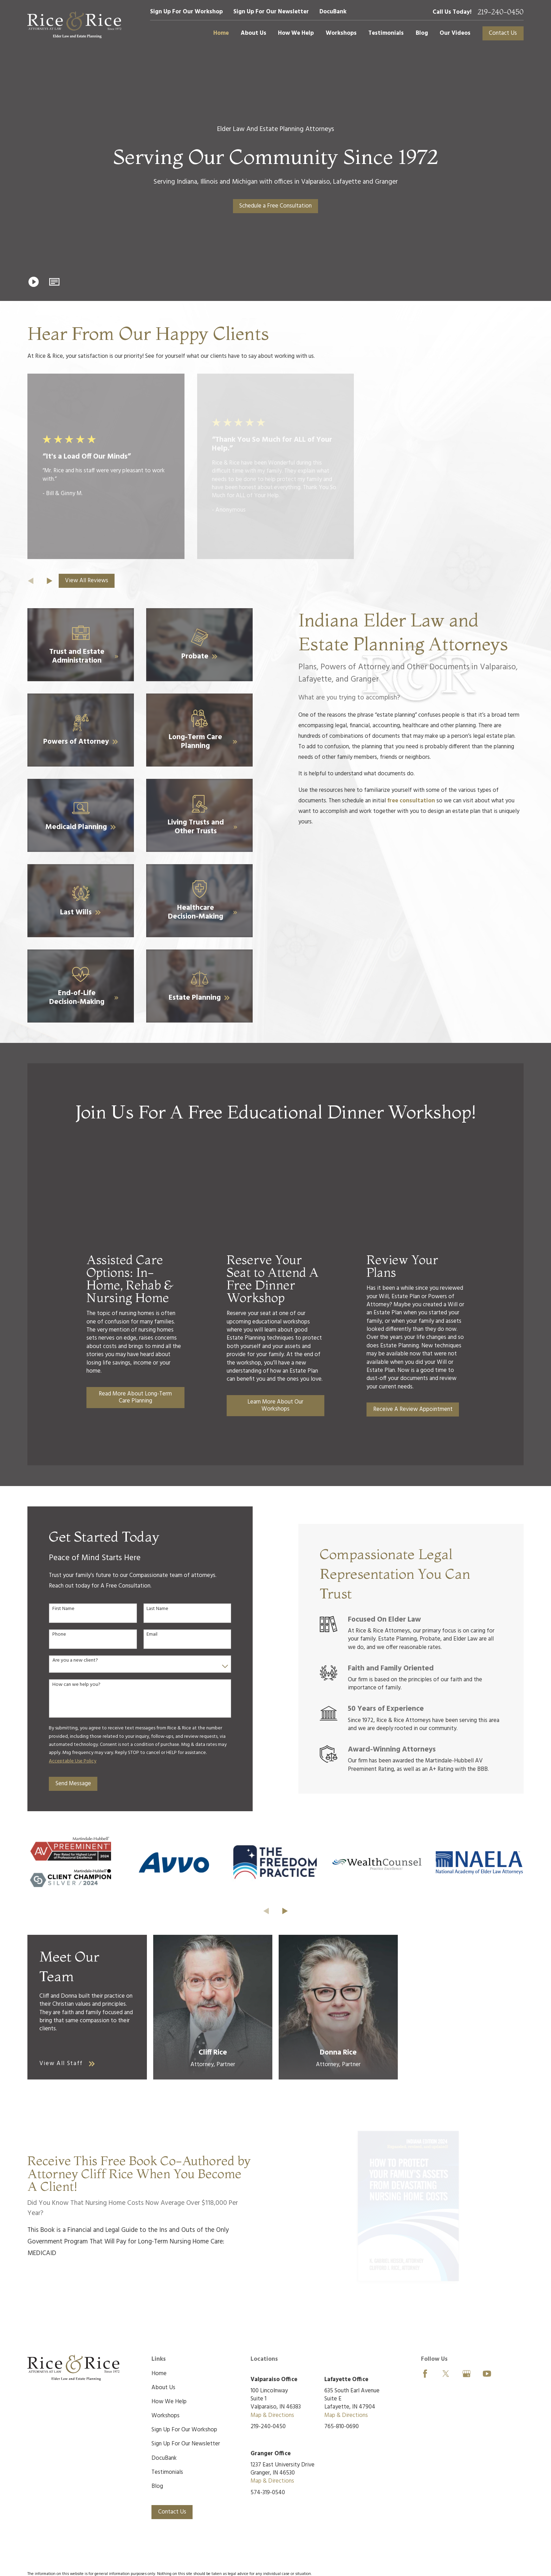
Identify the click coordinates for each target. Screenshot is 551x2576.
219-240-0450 (501, 11)
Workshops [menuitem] (341, 33)
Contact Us (503, 33)
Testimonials (167, 2472)
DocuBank (332, 12)
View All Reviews (86, 580)
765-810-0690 (341, 2426)
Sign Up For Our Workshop (186, 12)
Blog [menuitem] (422, 33)
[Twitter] (446, 2374)
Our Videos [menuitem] (455, 33)
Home (159, 2373)
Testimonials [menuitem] (386, 33)
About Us (163, 2387)
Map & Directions (272, 2415)
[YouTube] (487, 2374)
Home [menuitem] (221, 33)
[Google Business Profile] (466, 2374)
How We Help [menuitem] (296, 33)
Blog (157, 2486)
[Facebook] (425, 2374)
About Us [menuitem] (253, 33)
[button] (54, 282)
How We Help (169, 2401)
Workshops (165, 2415)
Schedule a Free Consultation (275, 206)
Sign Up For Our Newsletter (271, 12)
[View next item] (49, 581)
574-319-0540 (268, 2492)
